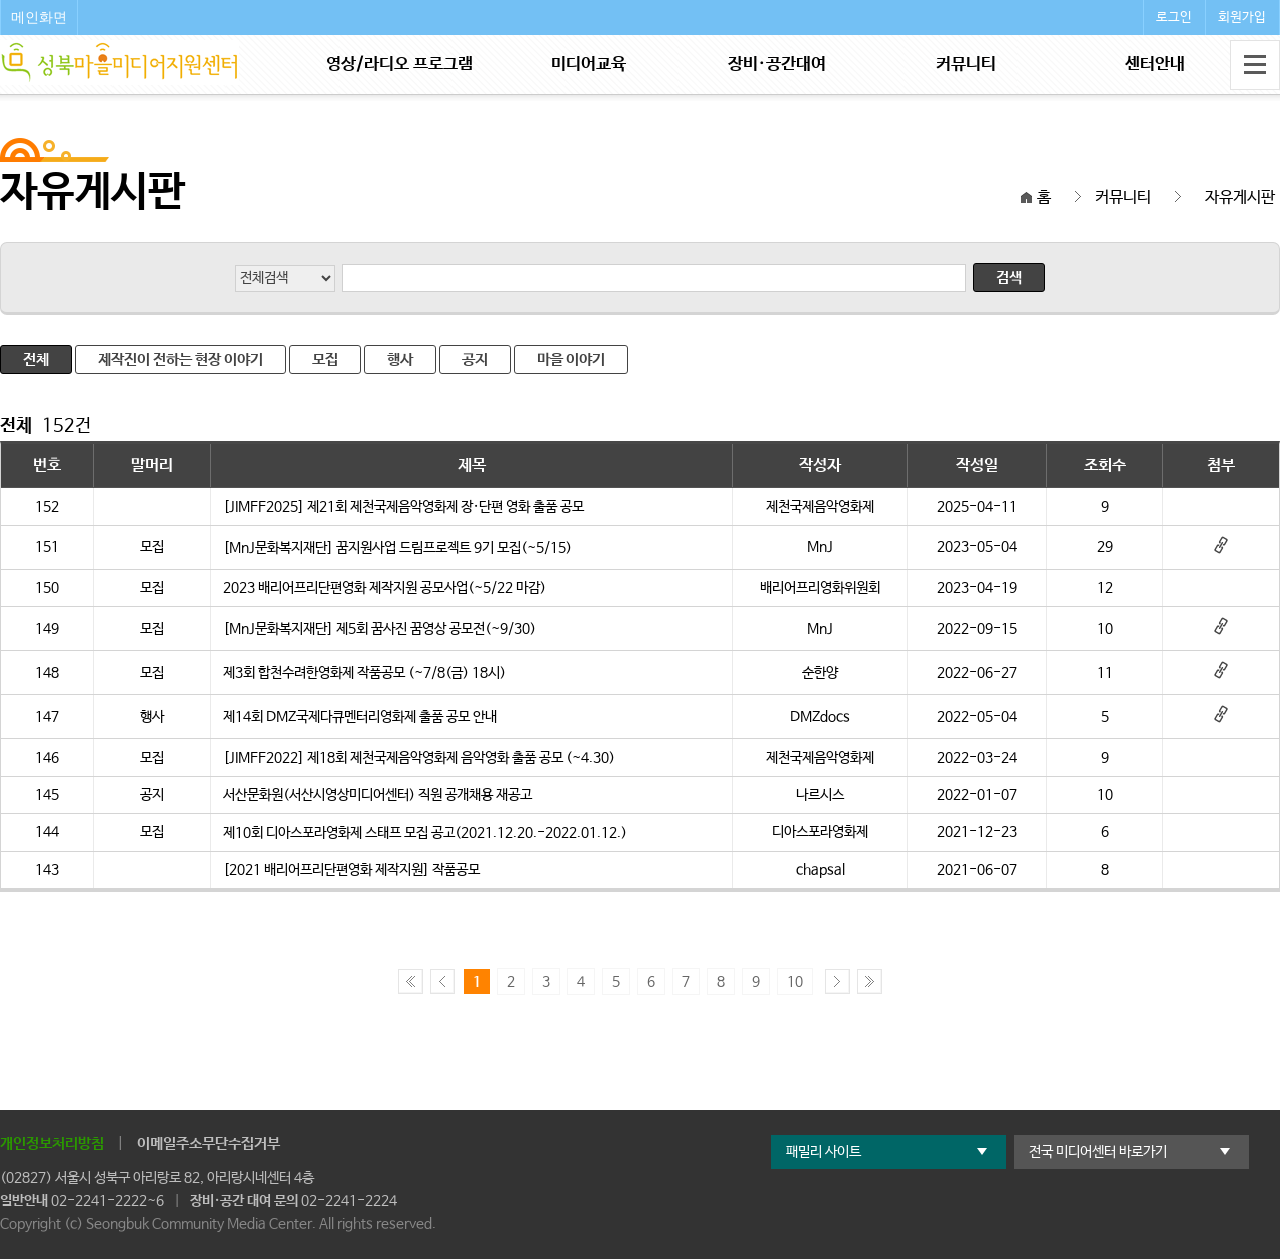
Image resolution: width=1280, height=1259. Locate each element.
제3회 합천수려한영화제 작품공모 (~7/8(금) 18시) (364, 673)
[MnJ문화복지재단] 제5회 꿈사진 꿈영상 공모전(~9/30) (379, 629)
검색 (1009, 277)
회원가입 (1242, 17)
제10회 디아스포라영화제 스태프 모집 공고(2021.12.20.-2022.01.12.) (425, 833)
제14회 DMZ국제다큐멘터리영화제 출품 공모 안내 (360, 717)
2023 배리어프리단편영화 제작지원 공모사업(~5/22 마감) (384, 588)
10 (795, 982)
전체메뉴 (1255, 65)
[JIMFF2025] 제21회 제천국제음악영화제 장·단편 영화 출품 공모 (403, 507)
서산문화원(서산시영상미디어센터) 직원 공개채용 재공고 (377, 795)
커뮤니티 (966, 64)
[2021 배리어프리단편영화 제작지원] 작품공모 (351, 870)
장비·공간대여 (777, 64)
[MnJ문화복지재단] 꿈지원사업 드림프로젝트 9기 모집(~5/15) (397, 548)
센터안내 (1155, 64)
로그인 (1174, 17)
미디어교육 (588, 64)
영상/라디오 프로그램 (399, 64)
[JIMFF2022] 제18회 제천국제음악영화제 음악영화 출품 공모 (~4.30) (419, 758)
